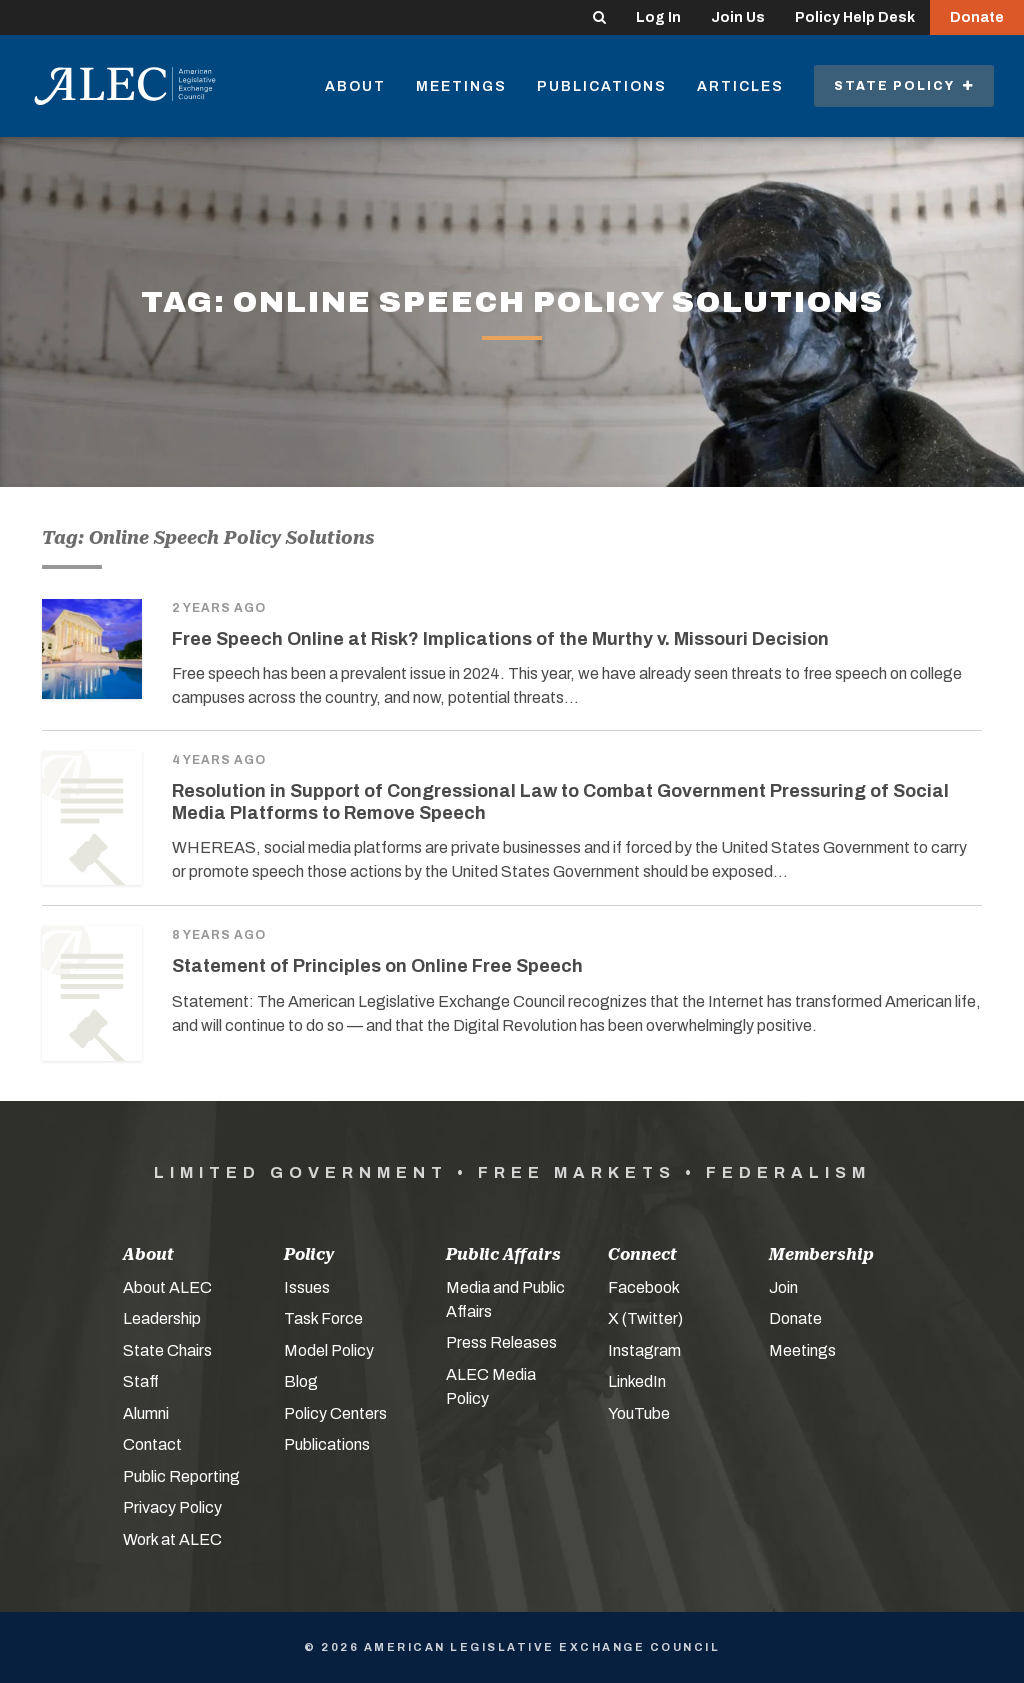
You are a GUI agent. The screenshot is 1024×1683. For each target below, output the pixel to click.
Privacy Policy (172, 1507)
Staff (141, 1381)
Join (783, 1287)
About (355, 86)
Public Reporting (181, 1476)
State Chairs (167, 1350)
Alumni (146, 1413)
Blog (301, 1381)
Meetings (461, 86)
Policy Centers (335, 1413)
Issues (307, 1287)
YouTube (639, 1413)
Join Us (738, 17)
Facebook (644, 1287)
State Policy (904, 86)
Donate (977, 17)
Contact (152, 1444)
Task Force (323, 1318)
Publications (602, 86)
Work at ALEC (172, 1539)
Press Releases (501, 1342)
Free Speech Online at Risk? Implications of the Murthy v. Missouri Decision (500, 639)
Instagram (644, 1350)
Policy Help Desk (855, 17)
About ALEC (167, 1287)
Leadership (162, 1318)
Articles (740, 86)
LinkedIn (637, 1381)
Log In (658, 17)
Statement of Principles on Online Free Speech (377, 966)
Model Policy (329, 1350)
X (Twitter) (645, 1318)
